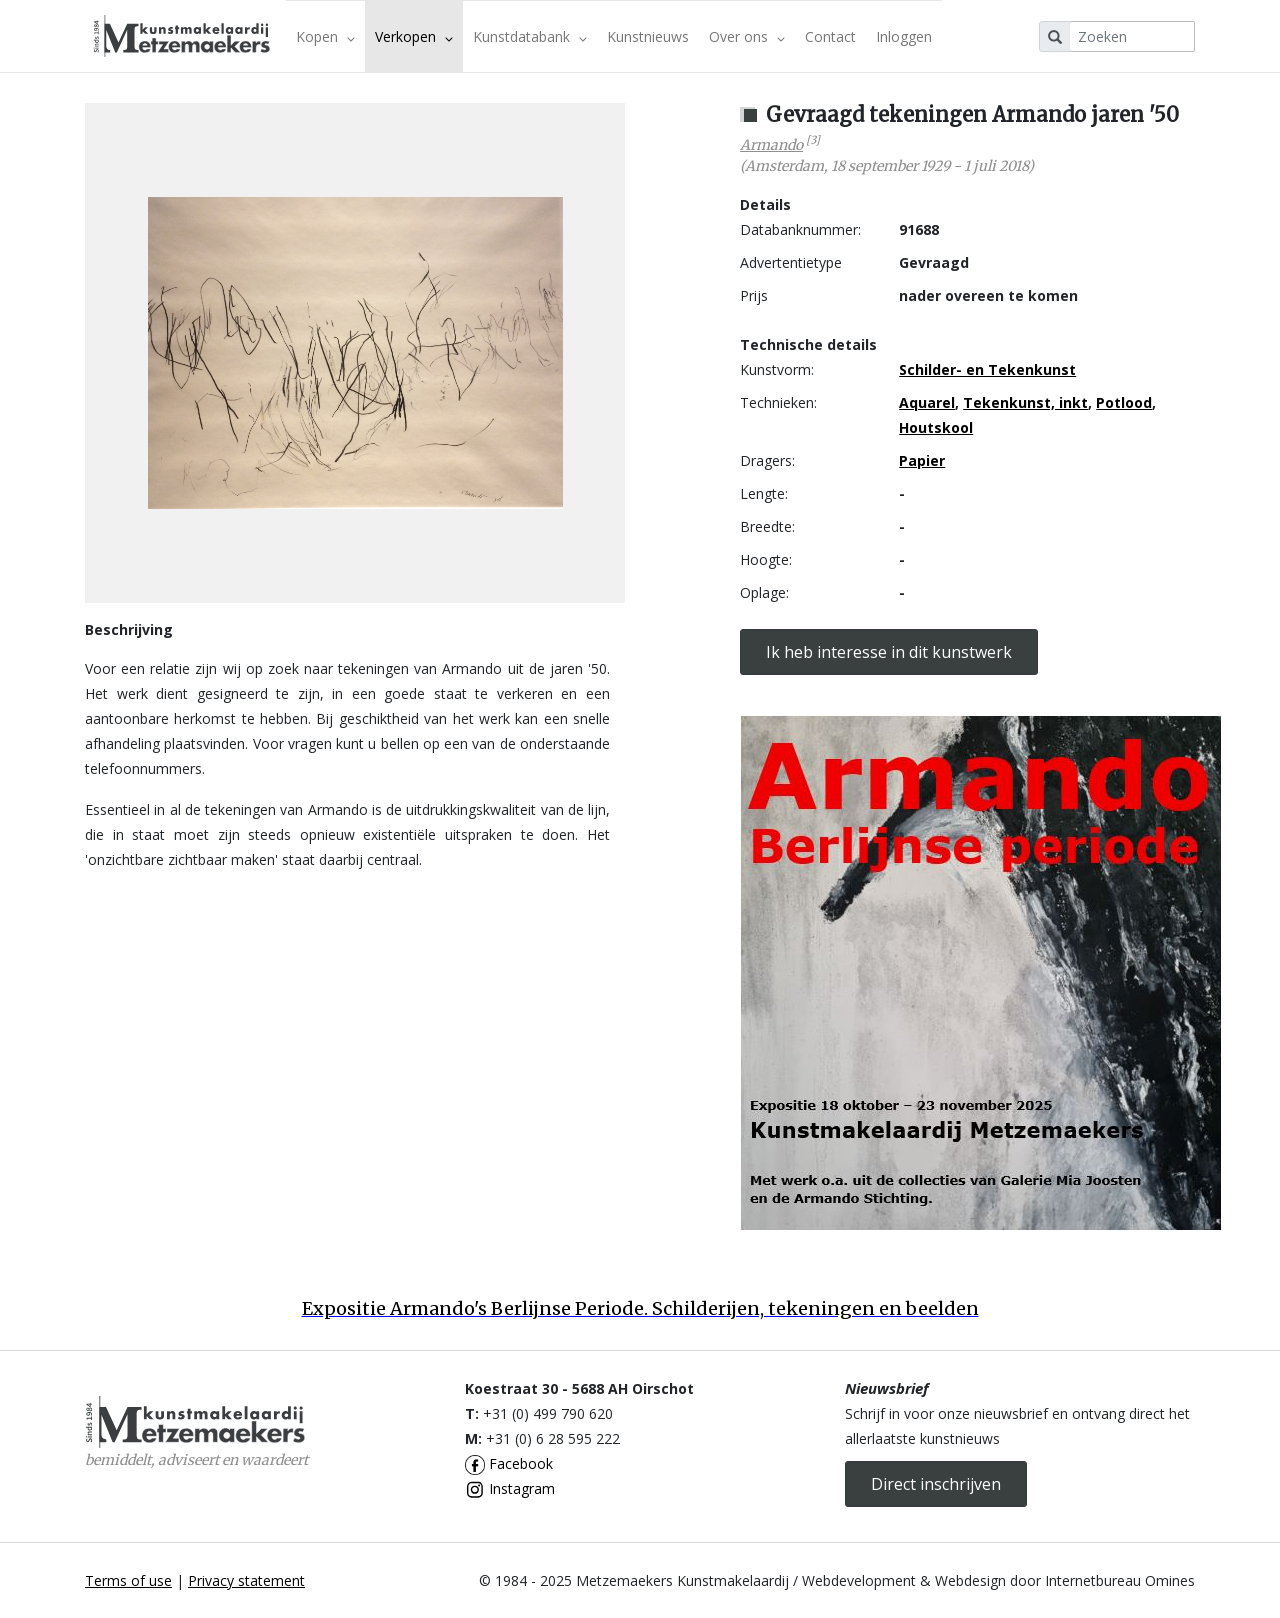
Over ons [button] (747, 36)
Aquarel (927, 402)
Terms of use (128, 1580)
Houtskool (936, 427)
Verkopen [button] (414, 36)
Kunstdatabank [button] (530, 36)
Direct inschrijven (936, 1484)
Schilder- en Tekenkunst (987, 369)
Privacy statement (246, 1580)
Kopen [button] (325, 36)
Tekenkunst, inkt (1025, 402)
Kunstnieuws (648, 36)
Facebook (509, 1463)
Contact (830, 36)
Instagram (510, 1488)
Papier (922, 460)
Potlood (1124, 402)
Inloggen (904, 36)
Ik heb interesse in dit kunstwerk (889, 652)
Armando (771, 145)
